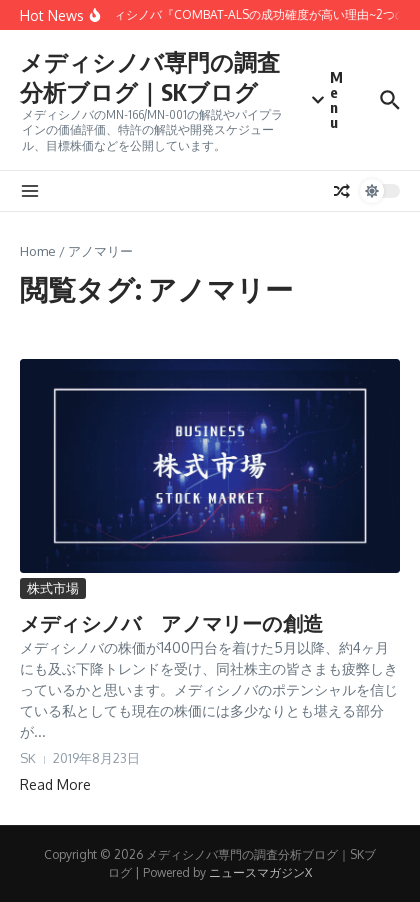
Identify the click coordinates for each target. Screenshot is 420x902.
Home (38, 251)
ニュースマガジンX (260, 872)
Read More (55, 784)
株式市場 (53, 588)
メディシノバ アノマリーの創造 (171, 622)
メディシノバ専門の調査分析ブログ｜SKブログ (150, 76)
